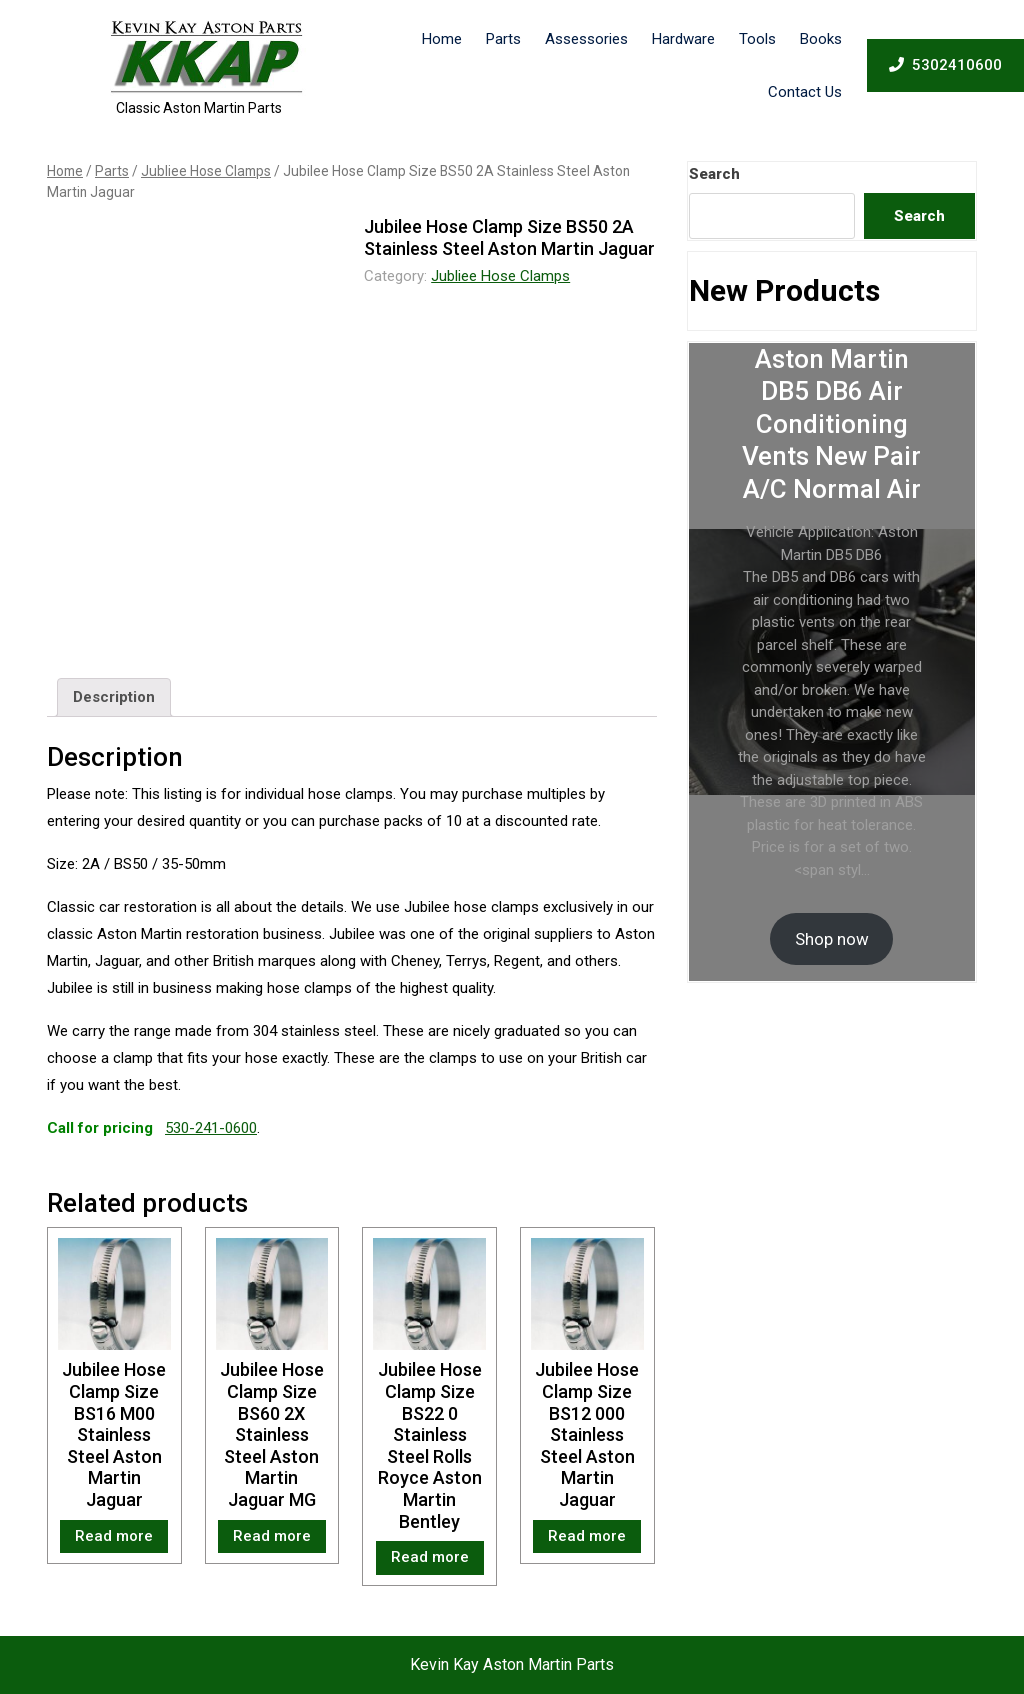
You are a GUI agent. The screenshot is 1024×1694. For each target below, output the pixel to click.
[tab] (114, 698)
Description (114, 697)
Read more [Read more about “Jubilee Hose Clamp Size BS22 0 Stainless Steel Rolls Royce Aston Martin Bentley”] (430, 1557)
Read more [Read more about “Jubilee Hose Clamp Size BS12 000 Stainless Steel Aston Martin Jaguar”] (587, 1536)
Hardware (683, 39)
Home (442, 39)
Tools (757, 39)
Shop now (832, 939)
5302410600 (945, 64)
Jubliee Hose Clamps (206, 171)
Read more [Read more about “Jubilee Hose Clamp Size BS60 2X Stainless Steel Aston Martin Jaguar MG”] (272, 1536)
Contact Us (805, 92)
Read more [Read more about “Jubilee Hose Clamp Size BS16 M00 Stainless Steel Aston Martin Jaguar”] (114, 1536)
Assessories (586, 39)
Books (821, 39)
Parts (503, 39)
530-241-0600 (211, 1128)
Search (714, 174)
